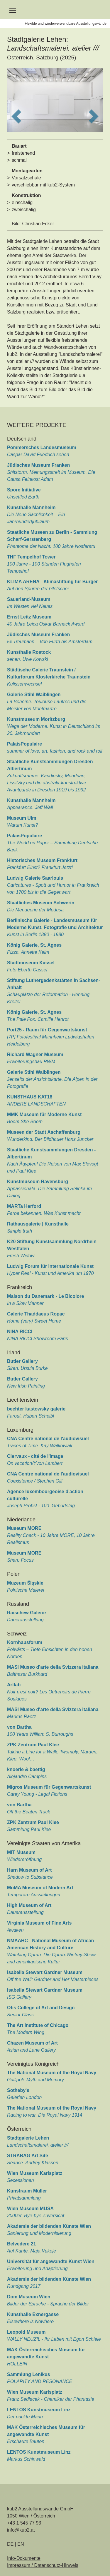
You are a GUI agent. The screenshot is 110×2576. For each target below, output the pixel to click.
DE (11, 2544)
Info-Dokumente (23, 2558)
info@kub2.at (21, 2529)
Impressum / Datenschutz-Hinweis (42, 2565)
